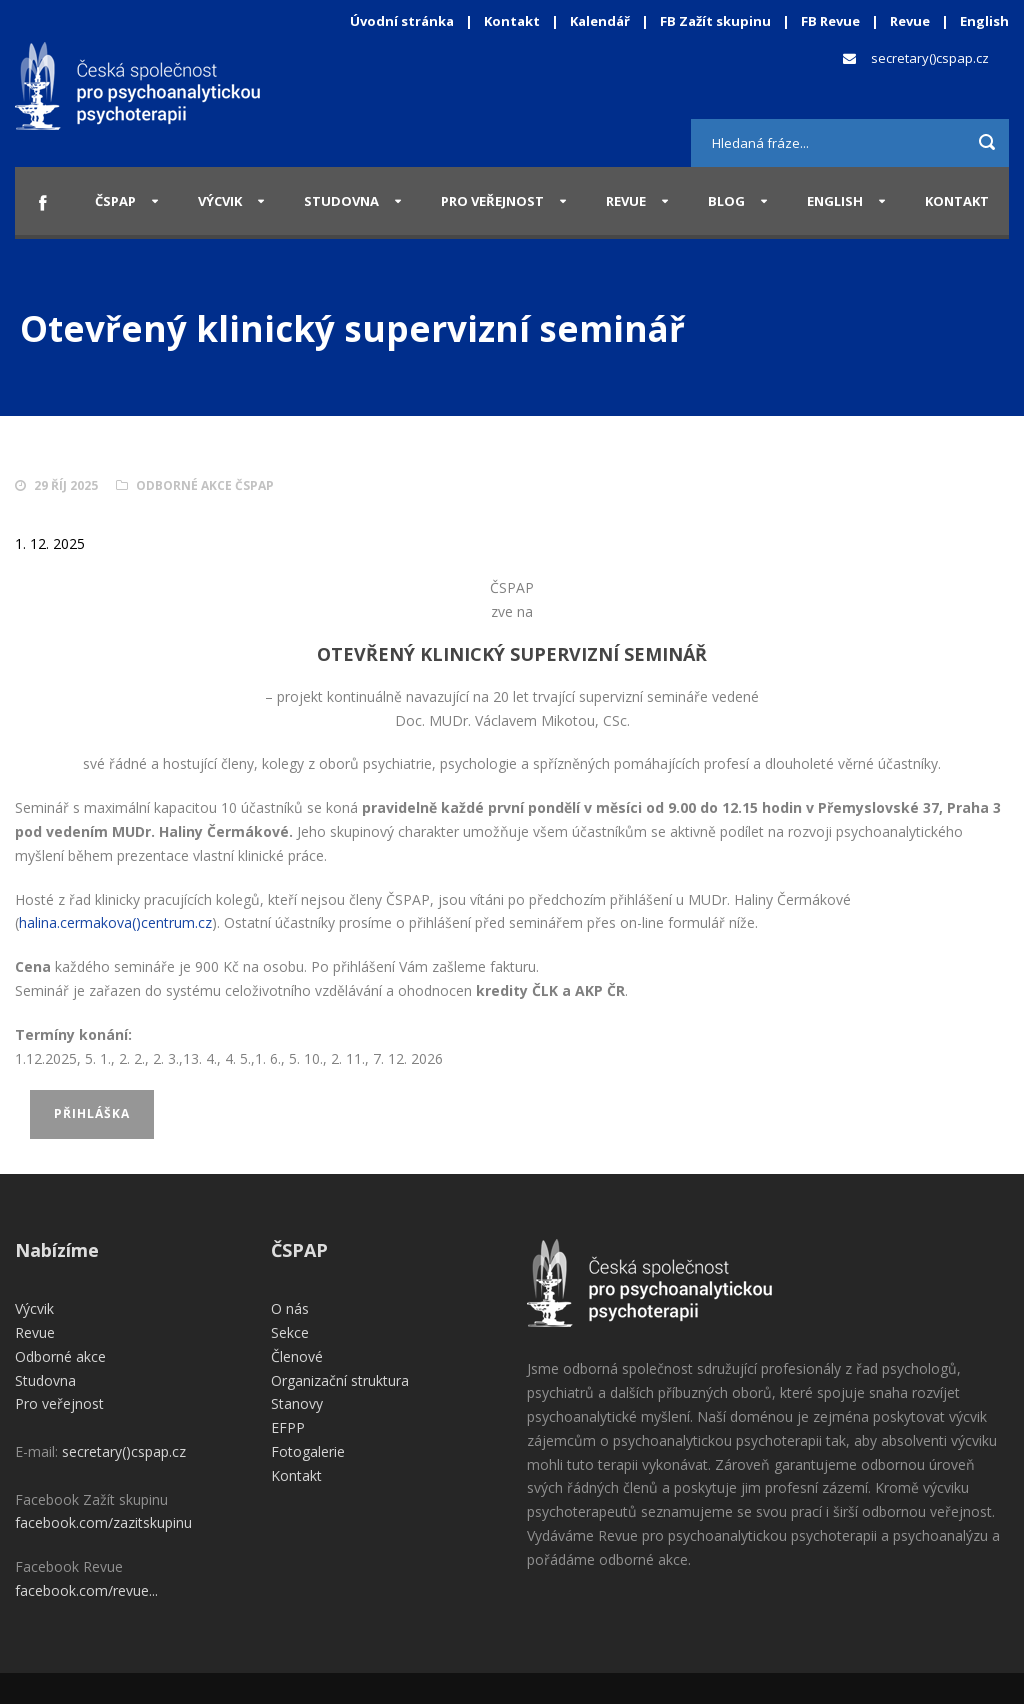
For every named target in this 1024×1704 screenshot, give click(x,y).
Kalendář (601, 21)
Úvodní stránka (402, 21)
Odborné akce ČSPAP (205, 485)
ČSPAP (115, 201)
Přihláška (92, 1113)
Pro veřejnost (492, 201)
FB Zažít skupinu (715, 21)
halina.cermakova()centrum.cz (115, 922)
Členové (297, 1356)
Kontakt (512, 21)
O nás (290, 1308)
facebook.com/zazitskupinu (103, 1522)
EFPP (288, 1427)
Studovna (341, 201)
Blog (726, 201)
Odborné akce (60, 1356)
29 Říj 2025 (66, 485)
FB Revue (830, 21)
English (984, 21)
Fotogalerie (308, 1451)
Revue (910, 21)
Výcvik (220, 201)
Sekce (290, 1332)
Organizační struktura (340, 1380)
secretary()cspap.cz (930, 58)
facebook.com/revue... (86, 1590)
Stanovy (297, 1403)
